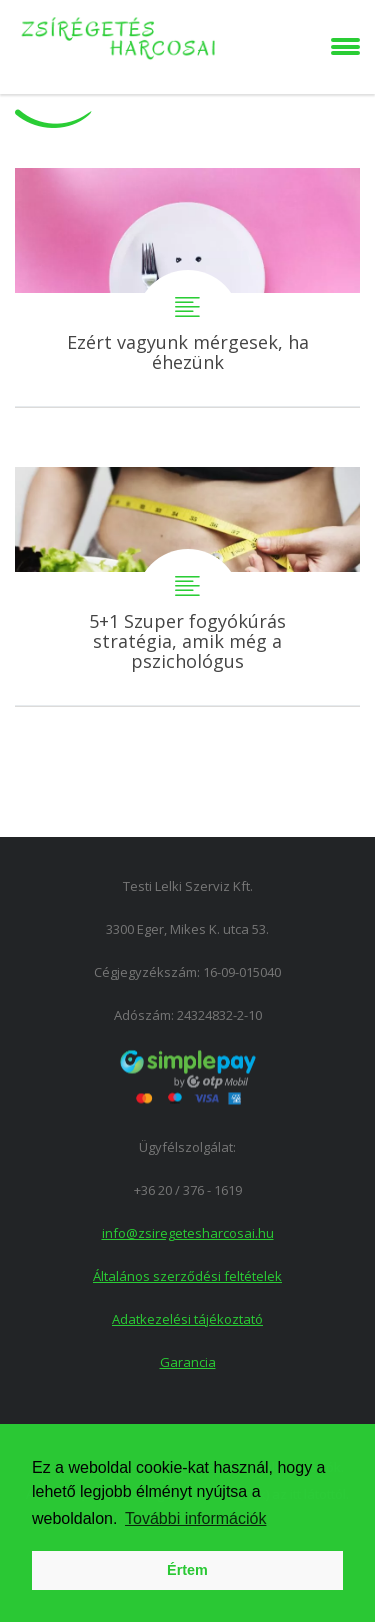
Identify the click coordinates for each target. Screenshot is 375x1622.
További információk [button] (195, 1518)
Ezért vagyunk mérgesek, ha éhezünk (187, 287)
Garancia (188, 1362)
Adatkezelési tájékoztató (187, 1319)
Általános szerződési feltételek (187, 1276)
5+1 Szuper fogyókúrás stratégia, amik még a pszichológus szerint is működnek (187, 586)
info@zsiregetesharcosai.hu (188, 1233)
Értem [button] (187, 1570)
